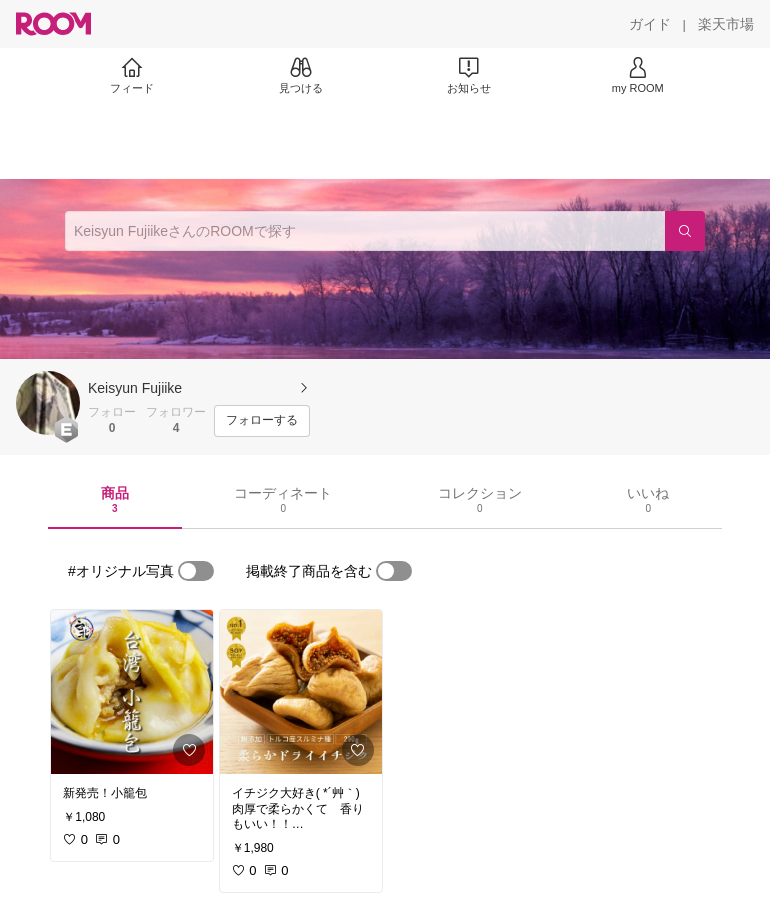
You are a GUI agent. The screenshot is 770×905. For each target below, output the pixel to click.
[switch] (196, 571)
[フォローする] (262, 421)
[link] (132, 692)
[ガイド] (650, 24)
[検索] (685, 231)
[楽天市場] (726, 24)
